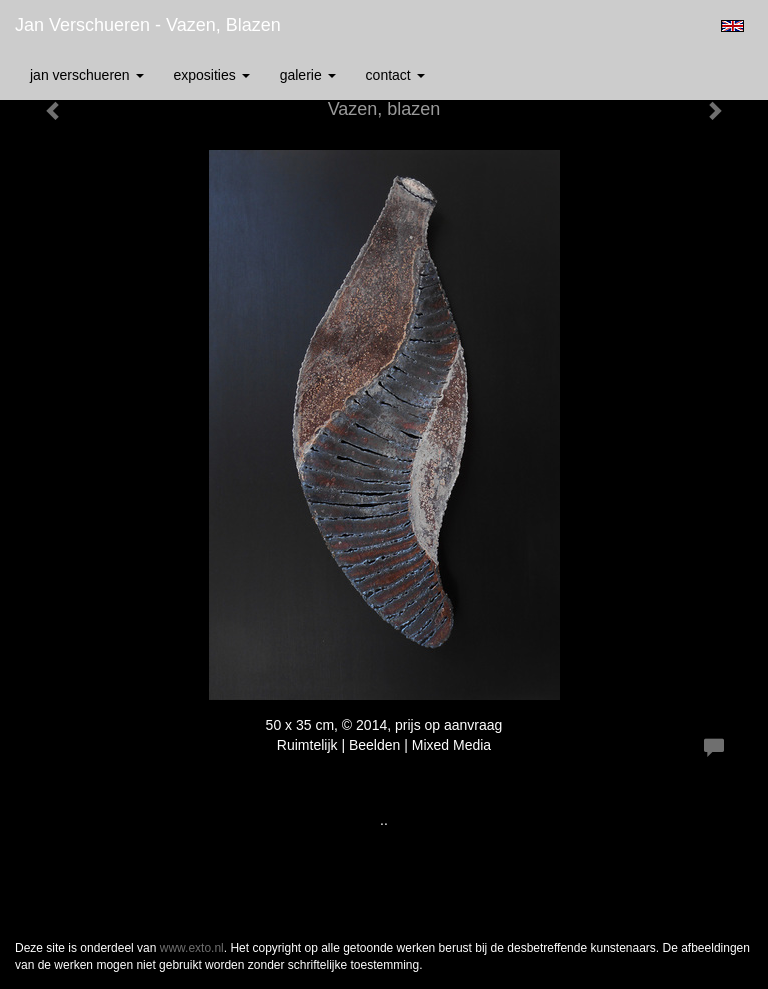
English (732, 26)
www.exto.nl (192, 948)
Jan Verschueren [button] (87, 75)
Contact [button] (395, 75)
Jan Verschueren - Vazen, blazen (148, 25)
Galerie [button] (308, 75)
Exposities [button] (212, 75)
